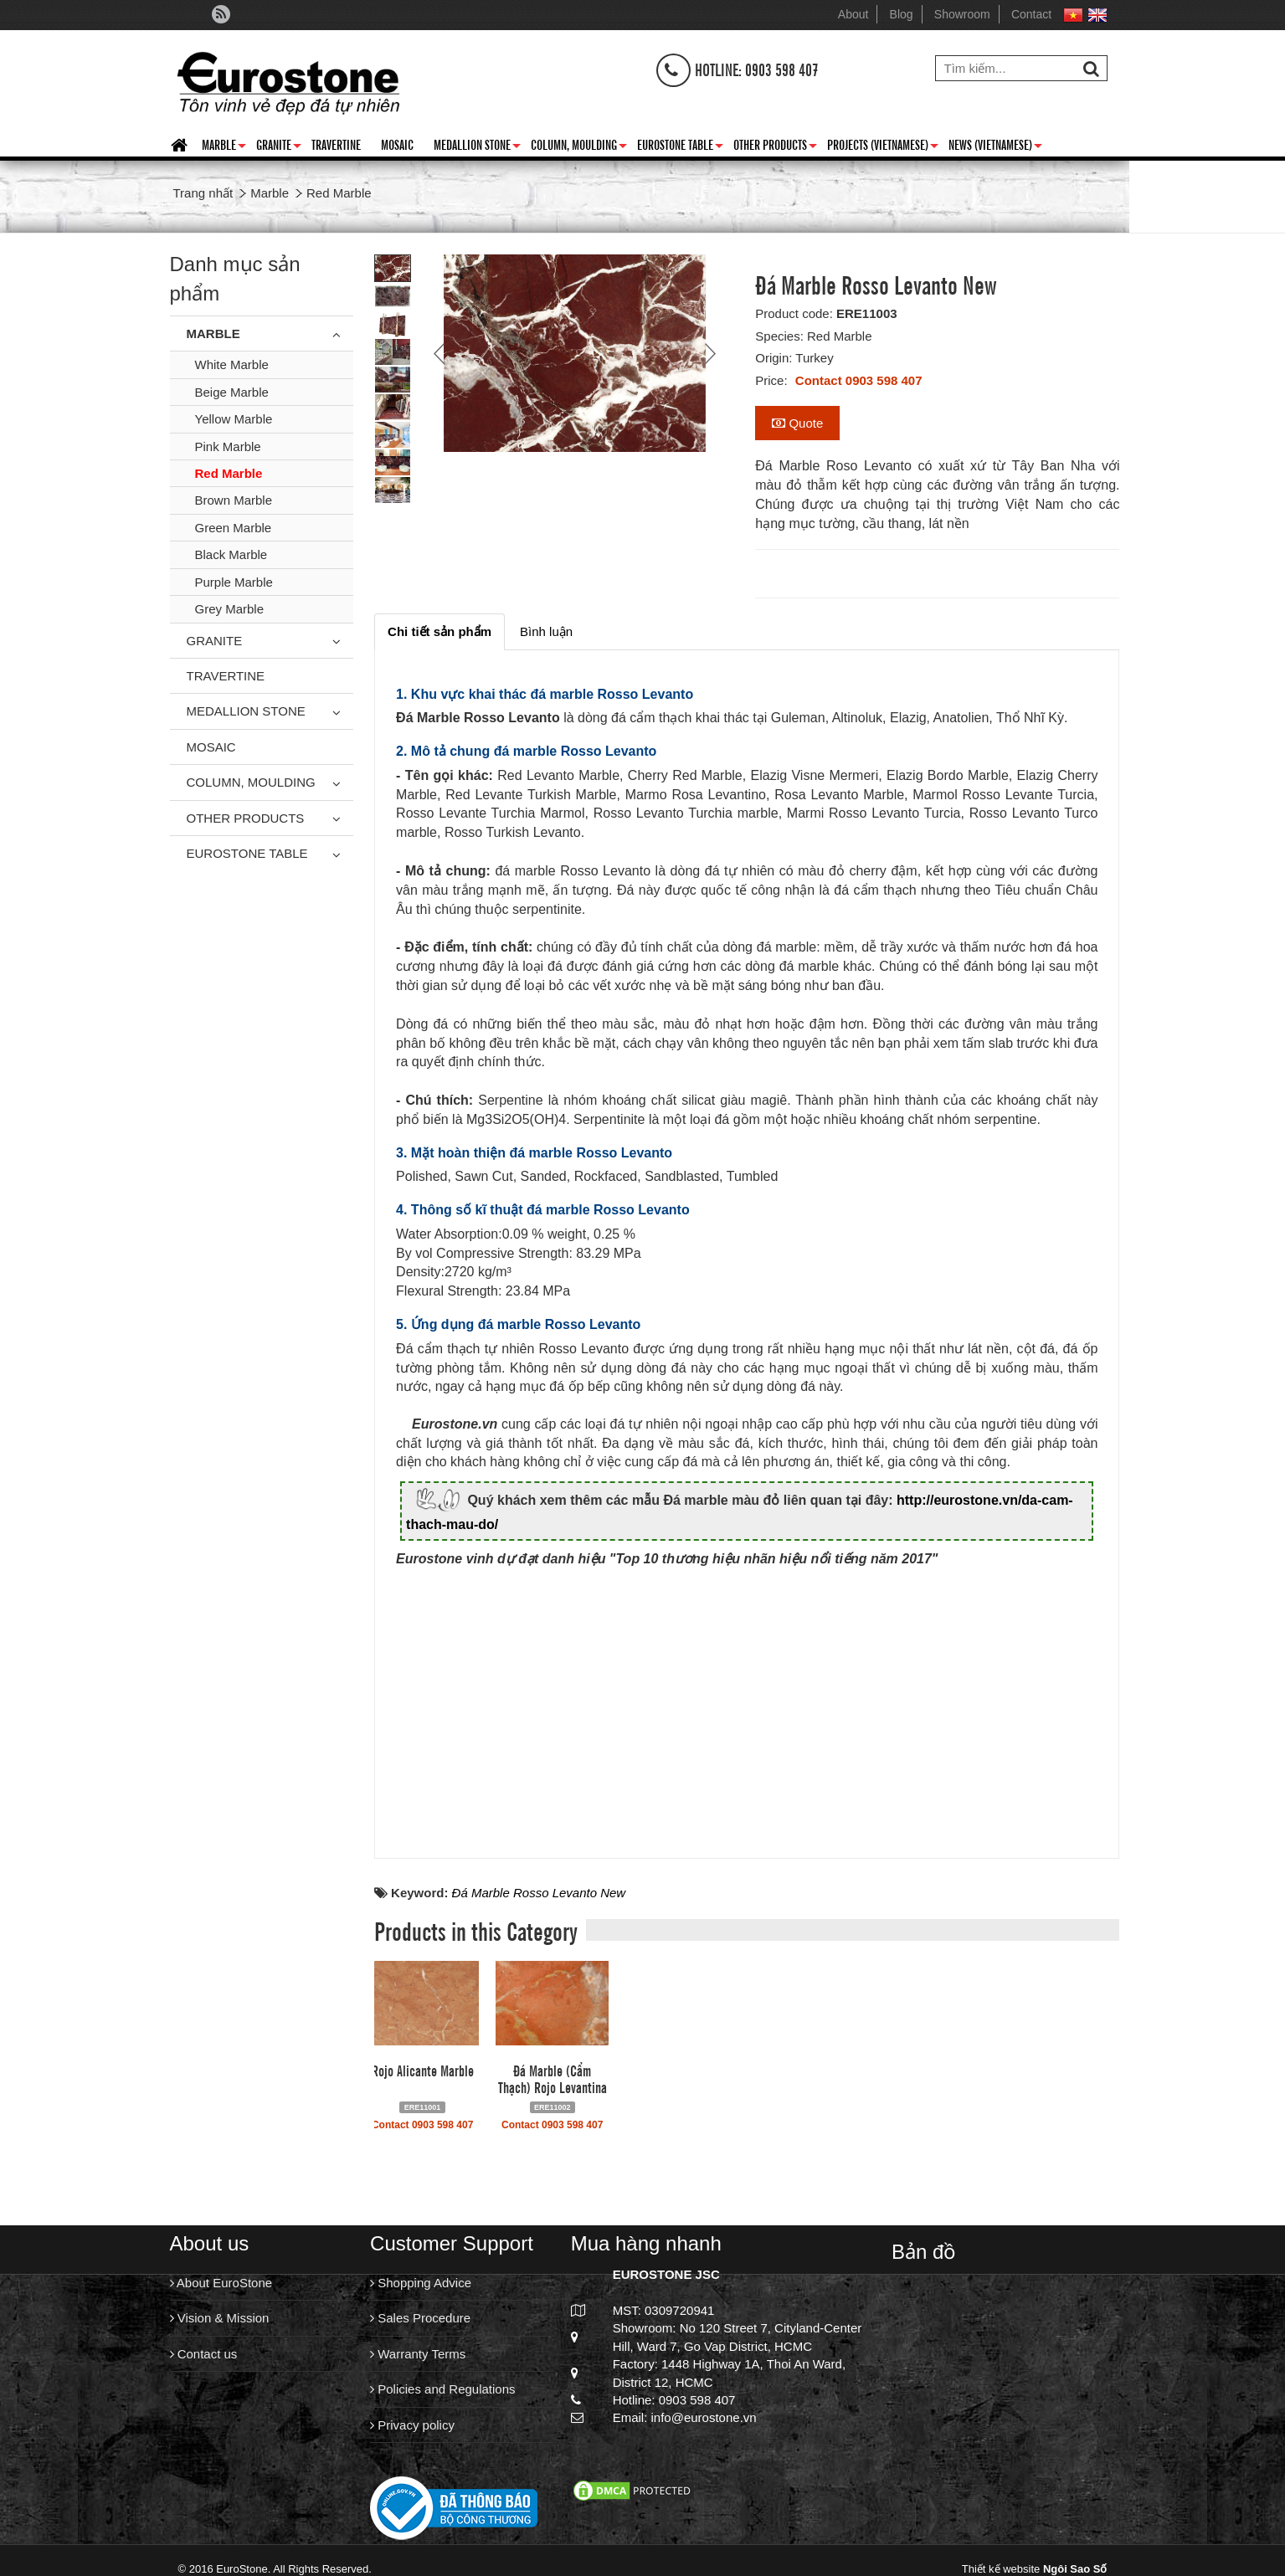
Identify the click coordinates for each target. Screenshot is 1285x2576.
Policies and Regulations (442, 2389)
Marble (224, 147)
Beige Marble (232, 392)
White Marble (232, 364)
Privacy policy (412, 2425)
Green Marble (233, 528)
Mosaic (397, 144)
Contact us (204, 2354)
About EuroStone (221, 2283)
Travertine (336, 144)
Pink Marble (228, 446)
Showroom (962, 14)
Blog (901, 14)
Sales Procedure (420, 2318)
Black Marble (231, 554)
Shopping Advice (420, 2283)
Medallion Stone (477, 147)
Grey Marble (230, 609)
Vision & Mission (220, 2318)
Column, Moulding (579, 147)
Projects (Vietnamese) (882, 147)
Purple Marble (234, 582)
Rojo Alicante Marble (423, 2070)
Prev (441, 353)
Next (708, 353)
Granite (278, 147)
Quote (797, 423)
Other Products (775, 147)
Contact (1031, 14)
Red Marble (229, 473)
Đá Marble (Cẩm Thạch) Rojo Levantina (552, 2078)
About (853, 14)
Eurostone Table (680, 147)
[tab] (439, 631)
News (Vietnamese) (995, 147)
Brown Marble (234, 500)
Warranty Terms (417, 2354)
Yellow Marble (234, 419)
